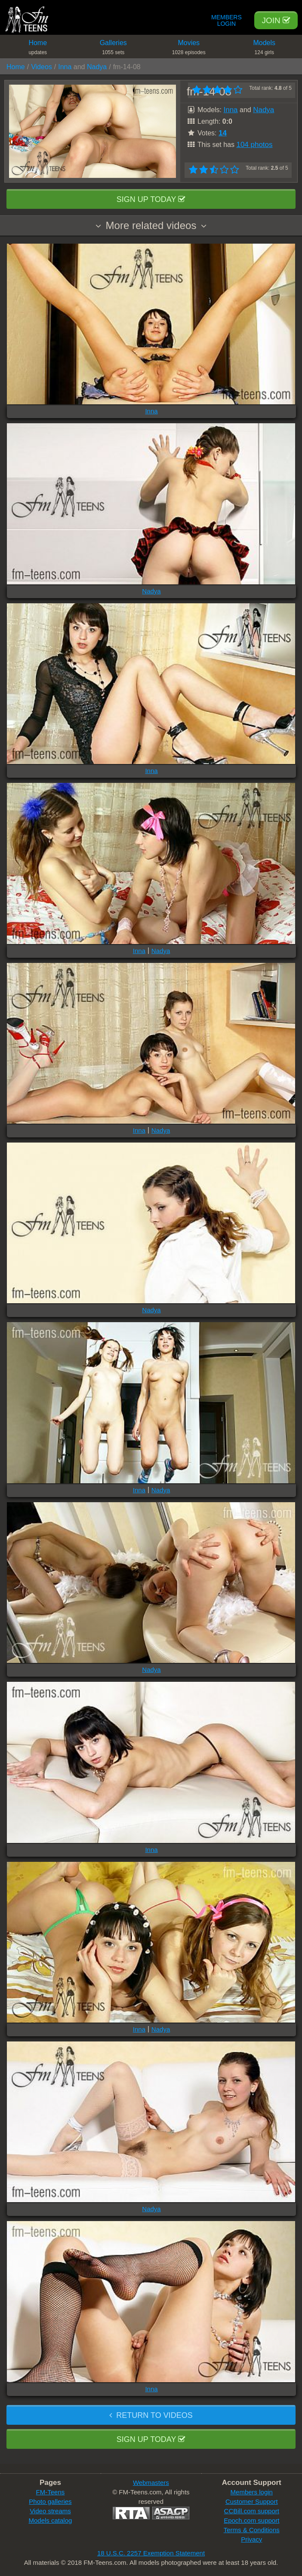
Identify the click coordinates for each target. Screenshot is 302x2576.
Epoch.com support (251, 2520)
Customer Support (251, 2501)
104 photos (254, 145)
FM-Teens (50, 2492)
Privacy (251, 2539)
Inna (64, 66)
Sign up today (151, 199)
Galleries (113, 48)
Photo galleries (50, 2501)
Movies (188, 48)
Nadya (97, 66)
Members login (252, 2492)
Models (264, 48)
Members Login (226, 20)
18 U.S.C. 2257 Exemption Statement (151, 2553)
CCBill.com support (251, 2511)
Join (276, 20)
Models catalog (50, 2520)
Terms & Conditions (252, 2529)
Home (37, 48)
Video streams (50, 2511)
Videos (41, 66)
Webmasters (151, 2482)
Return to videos (150, 2415)
